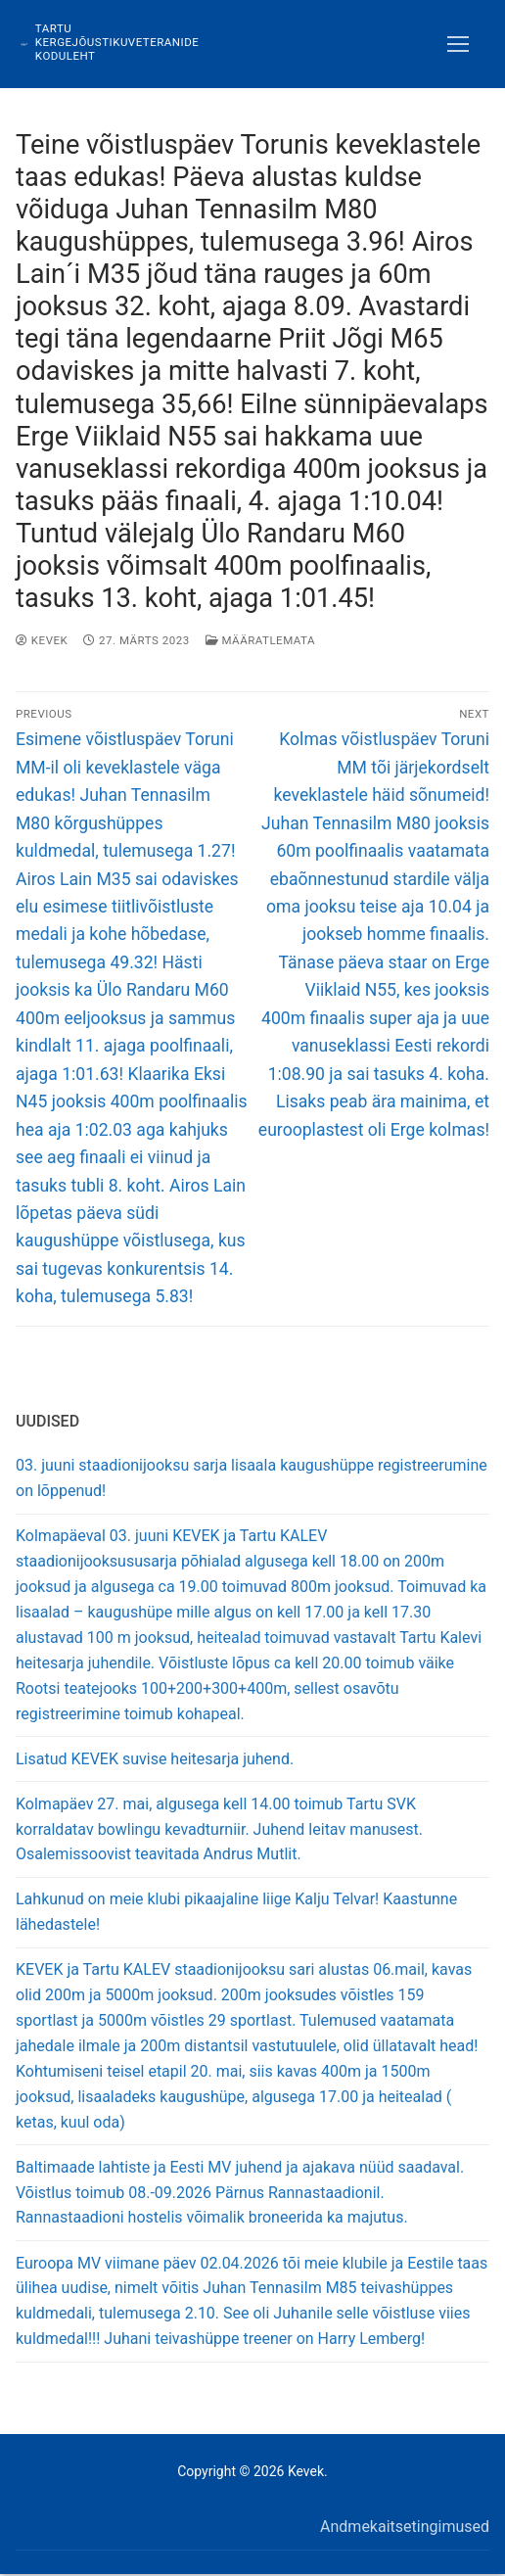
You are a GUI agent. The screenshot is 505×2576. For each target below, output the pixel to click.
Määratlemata (260, 640)
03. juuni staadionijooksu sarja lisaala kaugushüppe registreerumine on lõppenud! (251, 1478)
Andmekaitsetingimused (404, 2526)
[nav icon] (458, 44)
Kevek (42, 640)
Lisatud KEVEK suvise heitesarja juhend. (155, 1759)
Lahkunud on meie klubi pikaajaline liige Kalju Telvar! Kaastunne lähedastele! (236, 1912)
